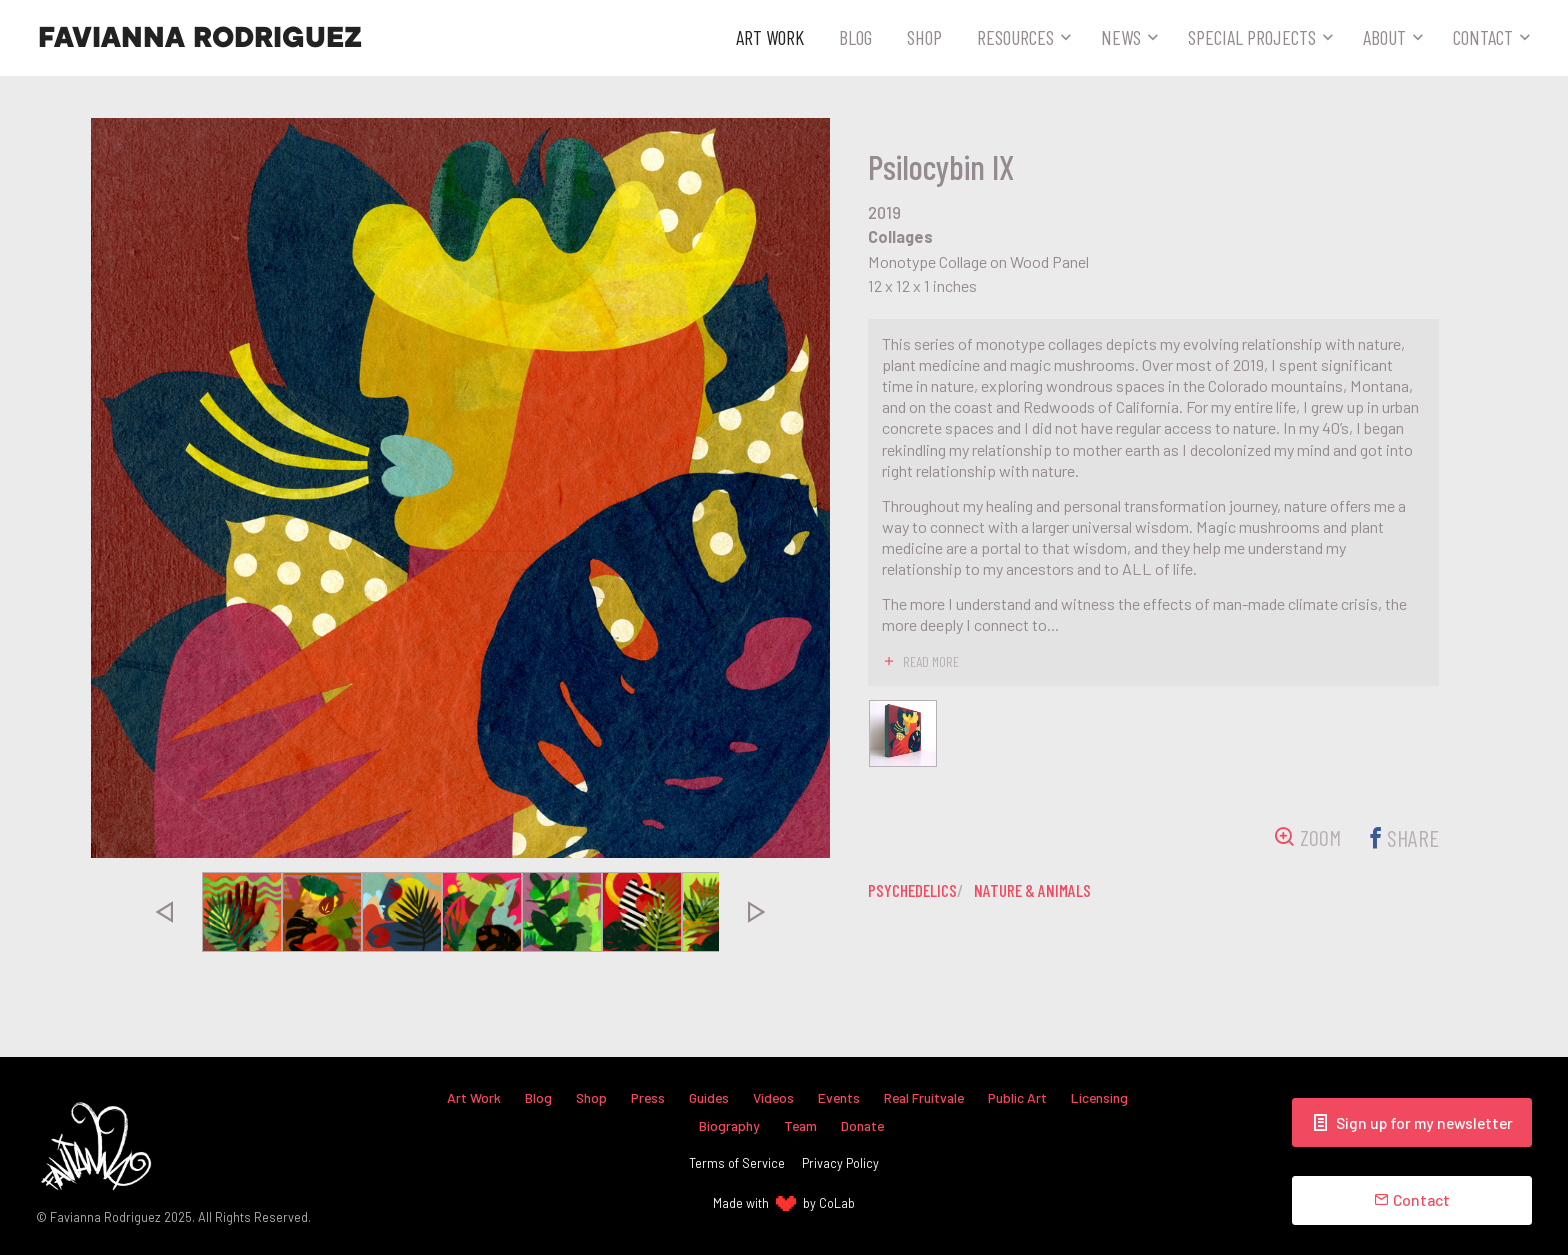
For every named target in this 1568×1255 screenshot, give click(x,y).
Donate (864, 1125)
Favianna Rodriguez (200, 38)
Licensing (1108, 1097)
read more (931, 661)
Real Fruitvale (928, 1097)
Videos (772, 1097)
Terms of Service (737, 1163)
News (1121, 37)
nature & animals (1041, 893)
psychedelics (915, 893)
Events (839, 1097)
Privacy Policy (840, 1163)
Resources (1015, 37)
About (1384, 37)
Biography (727, 1125)
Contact (1483, 37)
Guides (706, 1097)
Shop (924, 37)
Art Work (770, 37)
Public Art (1025, 1097)
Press (643, 1097)
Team (799, 1125)
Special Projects (1252, 37)
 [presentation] (164, 912)
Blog (855, 37)
